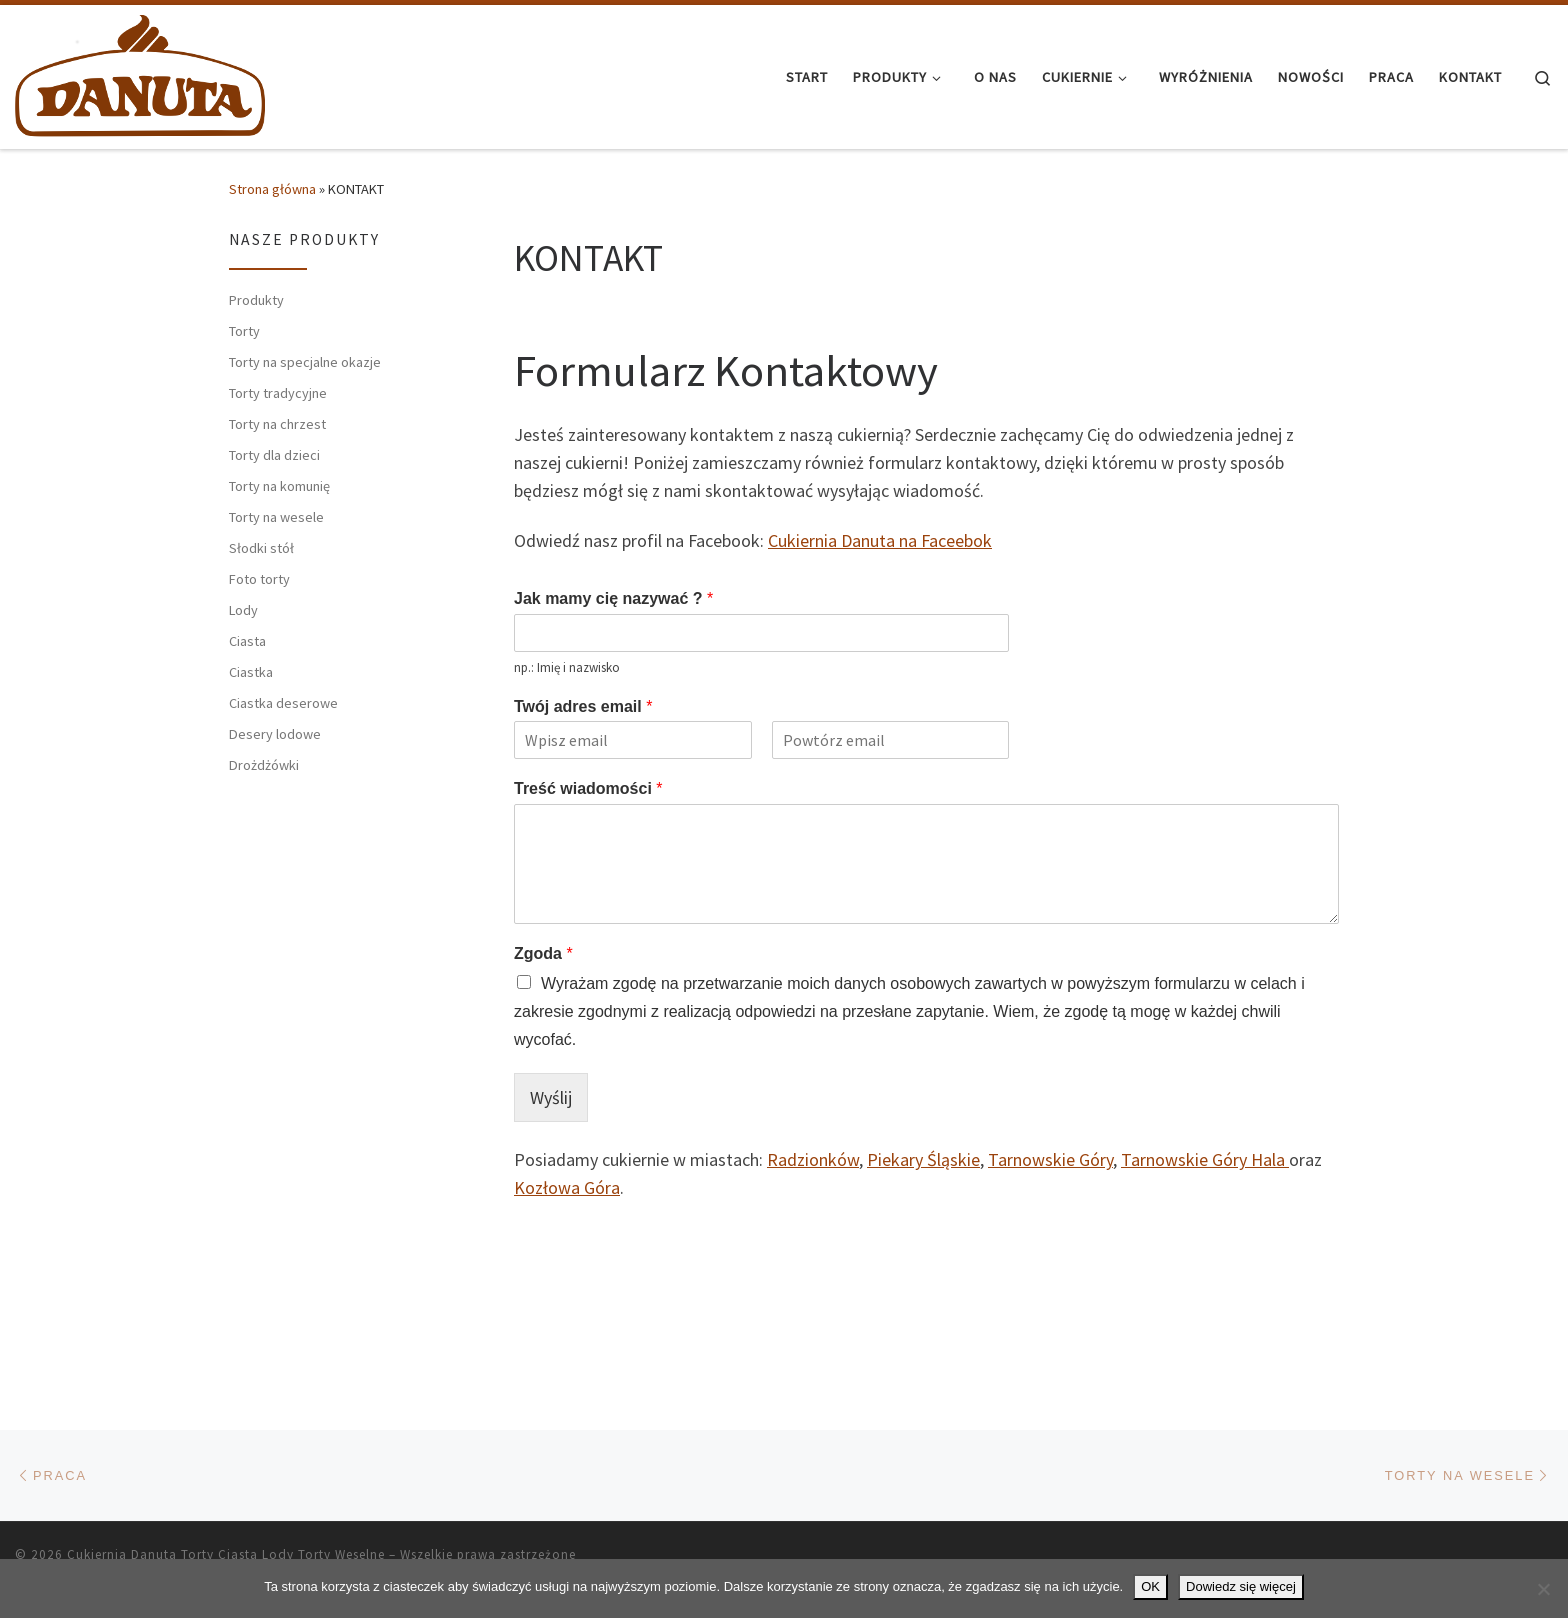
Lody (243, 610)
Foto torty (259, 579)
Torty (244, 331)
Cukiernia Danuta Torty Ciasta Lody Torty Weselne (226, 1554)
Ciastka (251, 672)
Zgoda (543, 953)
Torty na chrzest (277, 424)
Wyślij (551, 1097)
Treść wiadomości (588, 788)
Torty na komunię (279, 486)
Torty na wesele (276, 517)
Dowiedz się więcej (1241, 1586)
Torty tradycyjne (278, 393)
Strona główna (272, 189)
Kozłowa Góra (567, 1187)
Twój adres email (583, 706)
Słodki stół (261, 548)
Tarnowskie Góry (1050, 1159)
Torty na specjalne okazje (305, 362)
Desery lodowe (275, 734)
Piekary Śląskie (923, 1159)
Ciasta (247, 641)
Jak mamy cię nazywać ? (613, 598)
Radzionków (813, 1159)
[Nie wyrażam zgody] (1543, 1589)
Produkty (256, 300)
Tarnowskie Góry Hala (1205, 1159)
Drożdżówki (264, 765)
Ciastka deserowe (283, 703)
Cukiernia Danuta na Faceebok (880, 540)
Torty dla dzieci (274, 455)
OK (1150, 1586)
